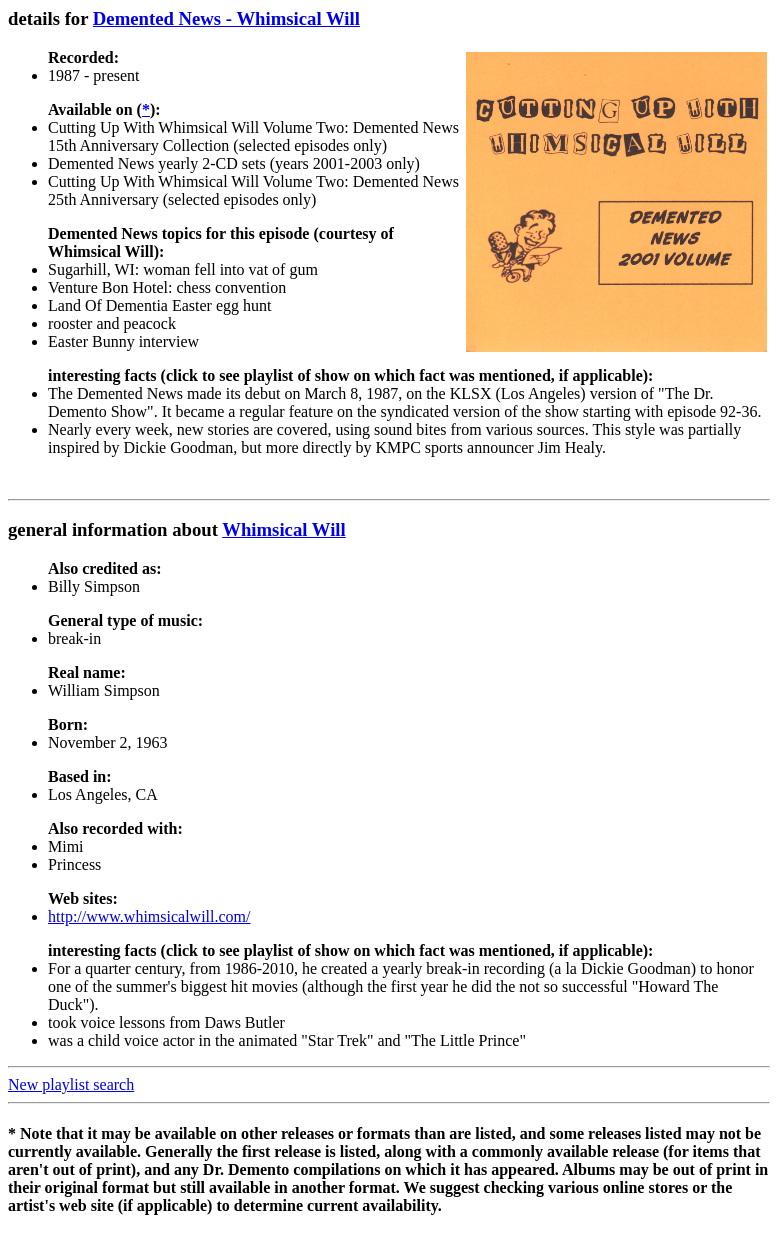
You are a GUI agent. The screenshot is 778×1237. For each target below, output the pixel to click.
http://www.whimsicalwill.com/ (149, 916)
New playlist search (71, 1084)
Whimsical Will (284, 529)
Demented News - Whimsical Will (226, 18)
